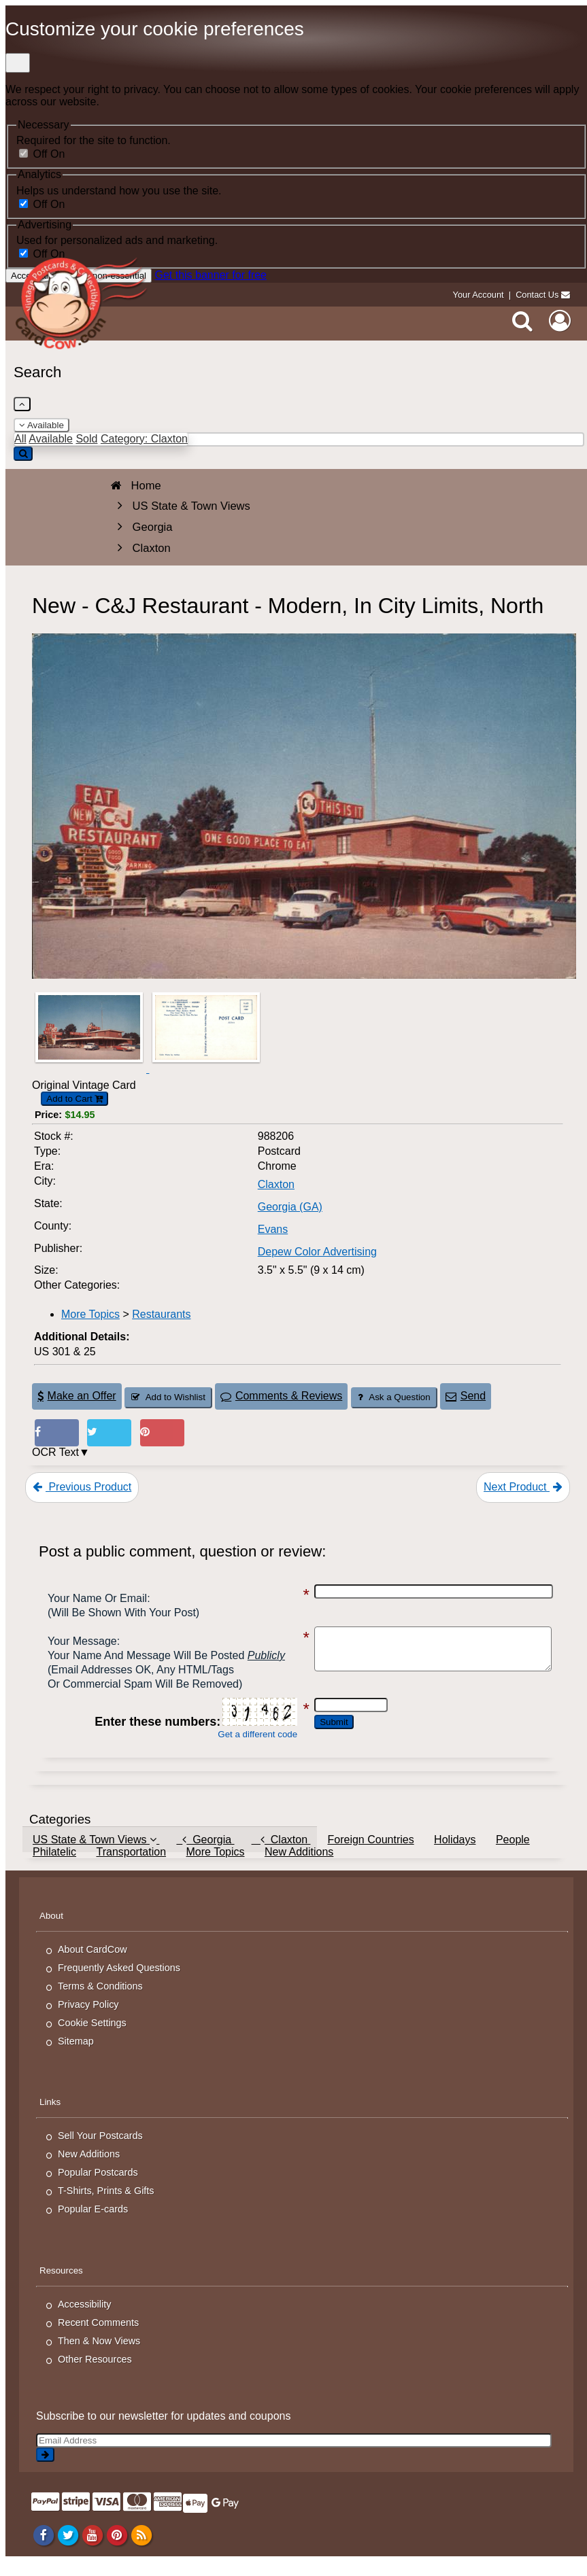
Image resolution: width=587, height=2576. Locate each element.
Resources (61, 2285)
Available (41, 425)
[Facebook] (43, 2549)
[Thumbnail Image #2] (206, 1069)
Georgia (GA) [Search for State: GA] (290, 1207)
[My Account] (560, 321)
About (51, 1930)
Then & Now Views (99, 2355)
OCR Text (55, 1452)
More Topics (215, 1866)
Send (466, 1396)
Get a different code (244, 1748)
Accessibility (84, 2318)
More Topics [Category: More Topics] (90, 1314)
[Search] (522, 321)
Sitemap (76, 2055)
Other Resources (95, 2373)
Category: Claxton (144, 439)
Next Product (523, 1487)
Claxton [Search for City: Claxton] (276, 1184)
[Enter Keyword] (299, 439)
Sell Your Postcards (100, 2149)
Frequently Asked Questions (119, 1982)
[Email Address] (294, 2455)
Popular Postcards (98, 2186)
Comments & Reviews (281, 1396)
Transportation (131, 1866)
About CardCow (92, 1963)
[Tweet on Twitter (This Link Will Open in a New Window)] (109, 1433)
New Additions (299, 1866)
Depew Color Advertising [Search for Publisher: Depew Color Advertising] (317, 1251)
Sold (86, 439)
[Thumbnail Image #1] (90, 1069)
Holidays (454, 1854)
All (20, 439)
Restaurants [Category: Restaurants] (161, 1314)
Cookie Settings (92, 2037)
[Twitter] (68, 2549)
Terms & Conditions (100, 2000)
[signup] (45, 2469)
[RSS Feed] (141, 2549)
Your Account (478, 295)
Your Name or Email (97, 1598)
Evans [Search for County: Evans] (273, 1229)
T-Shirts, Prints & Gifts (106, 2204)
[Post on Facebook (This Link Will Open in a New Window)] (57, 1433)
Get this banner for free (210, 275)
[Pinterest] (117, 2549)
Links (50, 2116)
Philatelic (54, 1866)
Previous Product (82, 1487)
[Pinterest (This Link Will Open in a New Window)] (162, 1433)
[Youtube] (92, 2549)
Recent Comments (98, 2336)
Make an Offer (76, 1396)
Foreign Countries (370, 1854)
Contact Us (537, 295)
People (513, 1854)
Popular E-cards (93, 2223)
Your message (82, 1641)
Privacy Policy (88, 2018)
